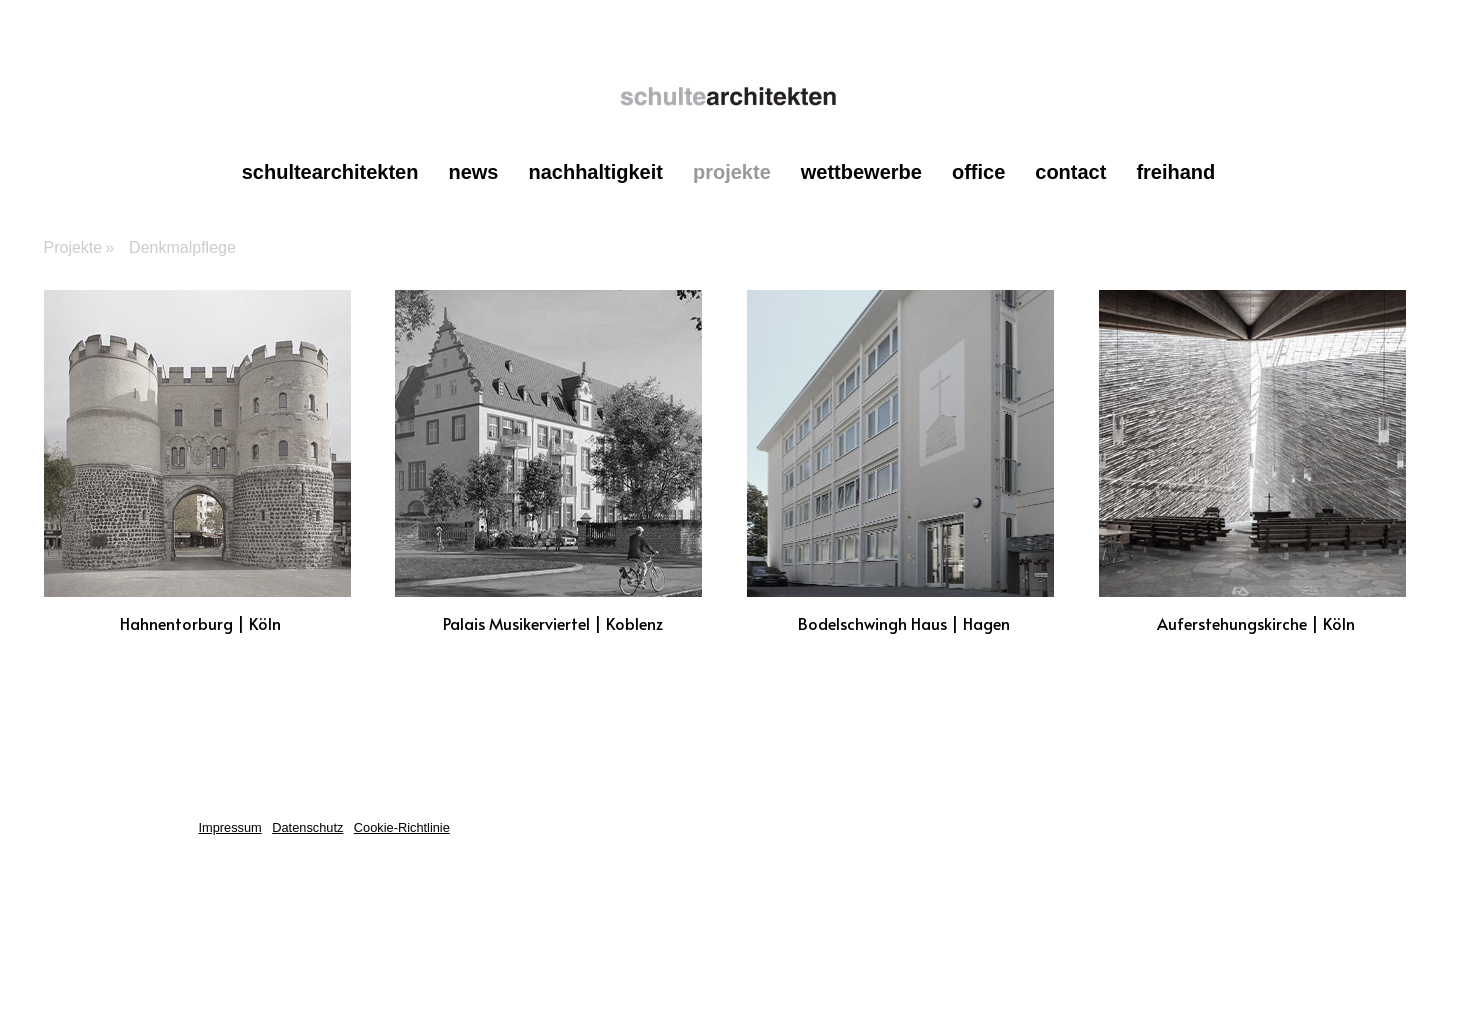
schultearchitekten (330, 172)
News (473, 172)
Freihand (1175, 172)
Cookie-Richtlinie (402, 827)
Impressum (230, 827)
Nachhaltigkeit (595, 172)
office (978, 172)
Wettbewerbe (861, 172)
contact (1070, 172)
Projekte (732, 172)
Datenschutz (307, 827)
